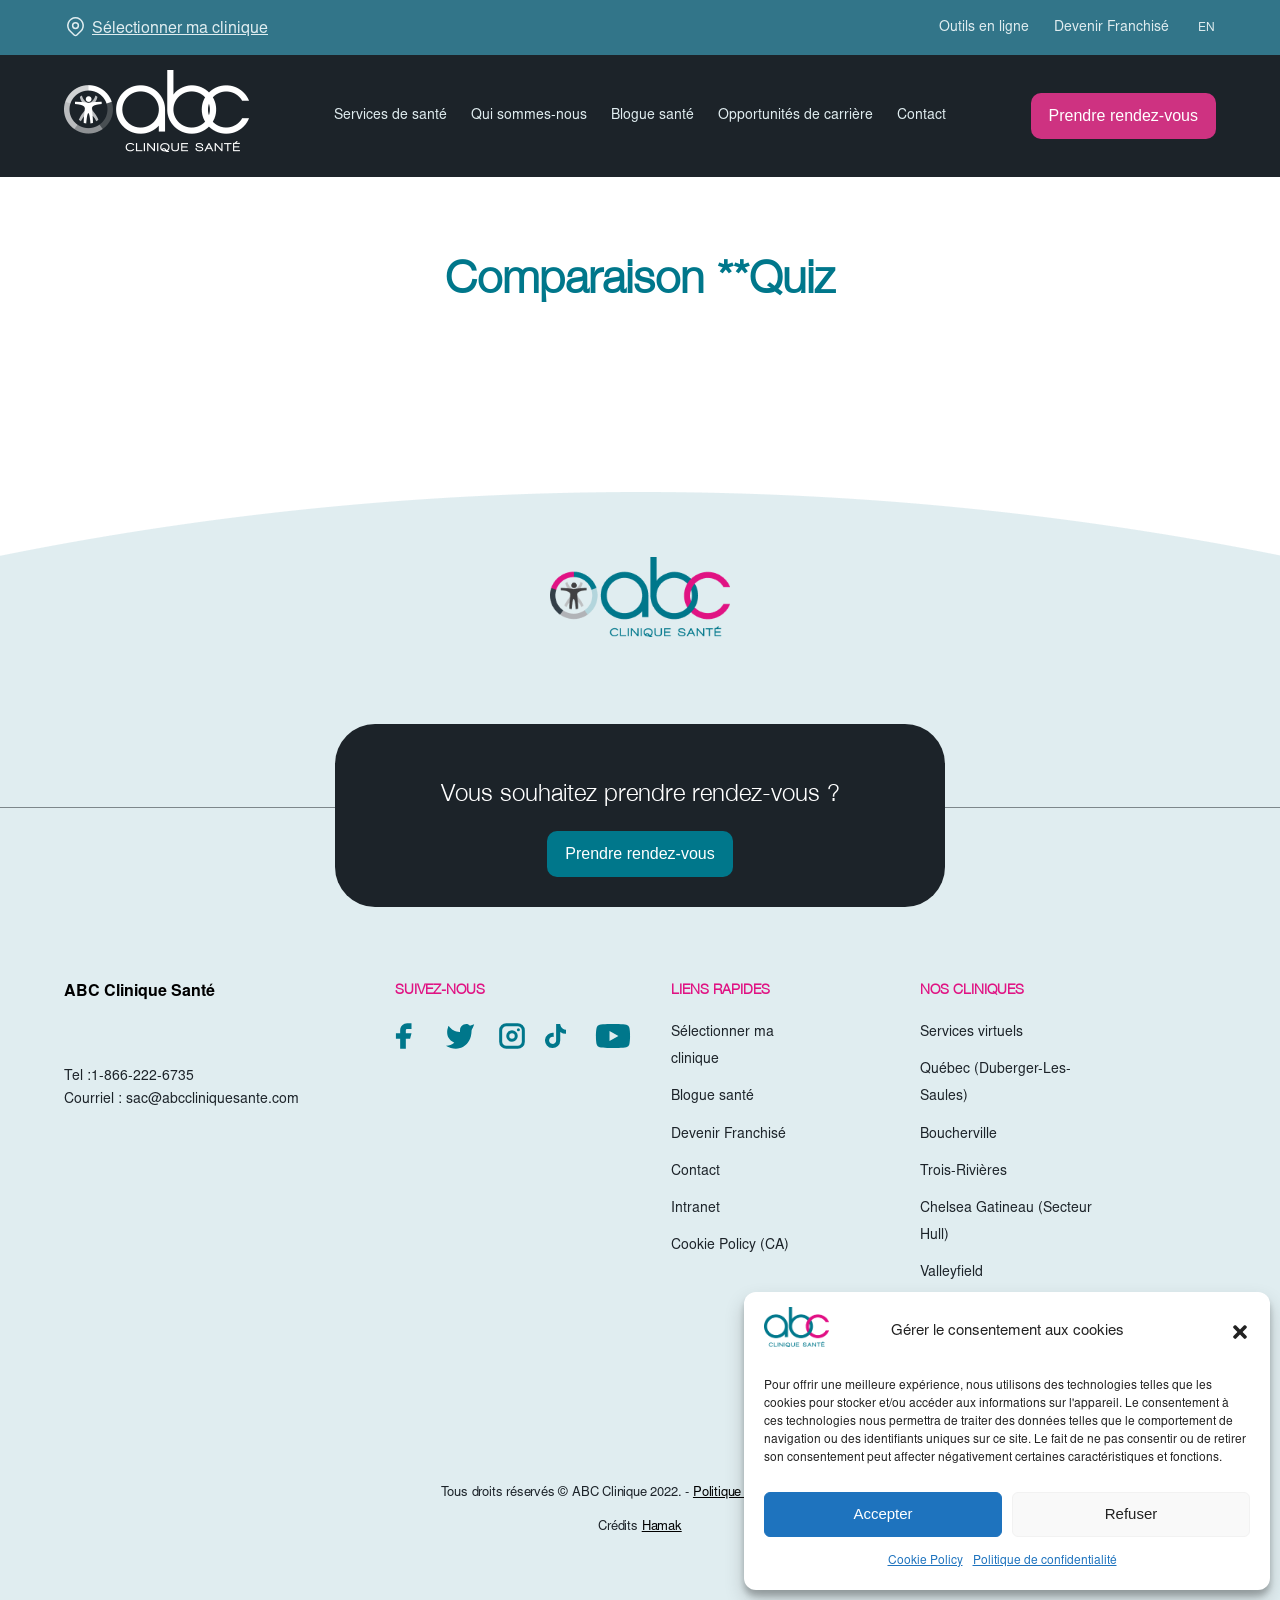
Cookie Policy (925, 1561)
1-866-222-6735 (142, 1077)
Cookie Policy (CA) (730, 1246)
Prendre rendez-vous (1123, 115)
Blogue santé (652, 116)
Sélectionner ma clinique (180, 29)
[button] (1240, 1332)
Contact (921, 116)
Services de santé (390, 116)
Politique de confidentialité (1045, 1561)
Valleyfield (951, 1273)
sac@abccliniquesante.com (212, 1100)
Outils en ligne (984, 28)
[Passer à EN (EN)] (1197, 28)
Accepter (882, 1513)
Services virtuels (971, 1033)
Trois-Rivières (963, 1172)
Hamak (662, 1527)
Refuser (1131, 1513)
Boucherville (958, 1135)
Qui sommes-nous (529, 116)
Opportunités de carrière (795, 116)
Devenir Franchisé (1111, 28)
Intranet (695, 1209)
